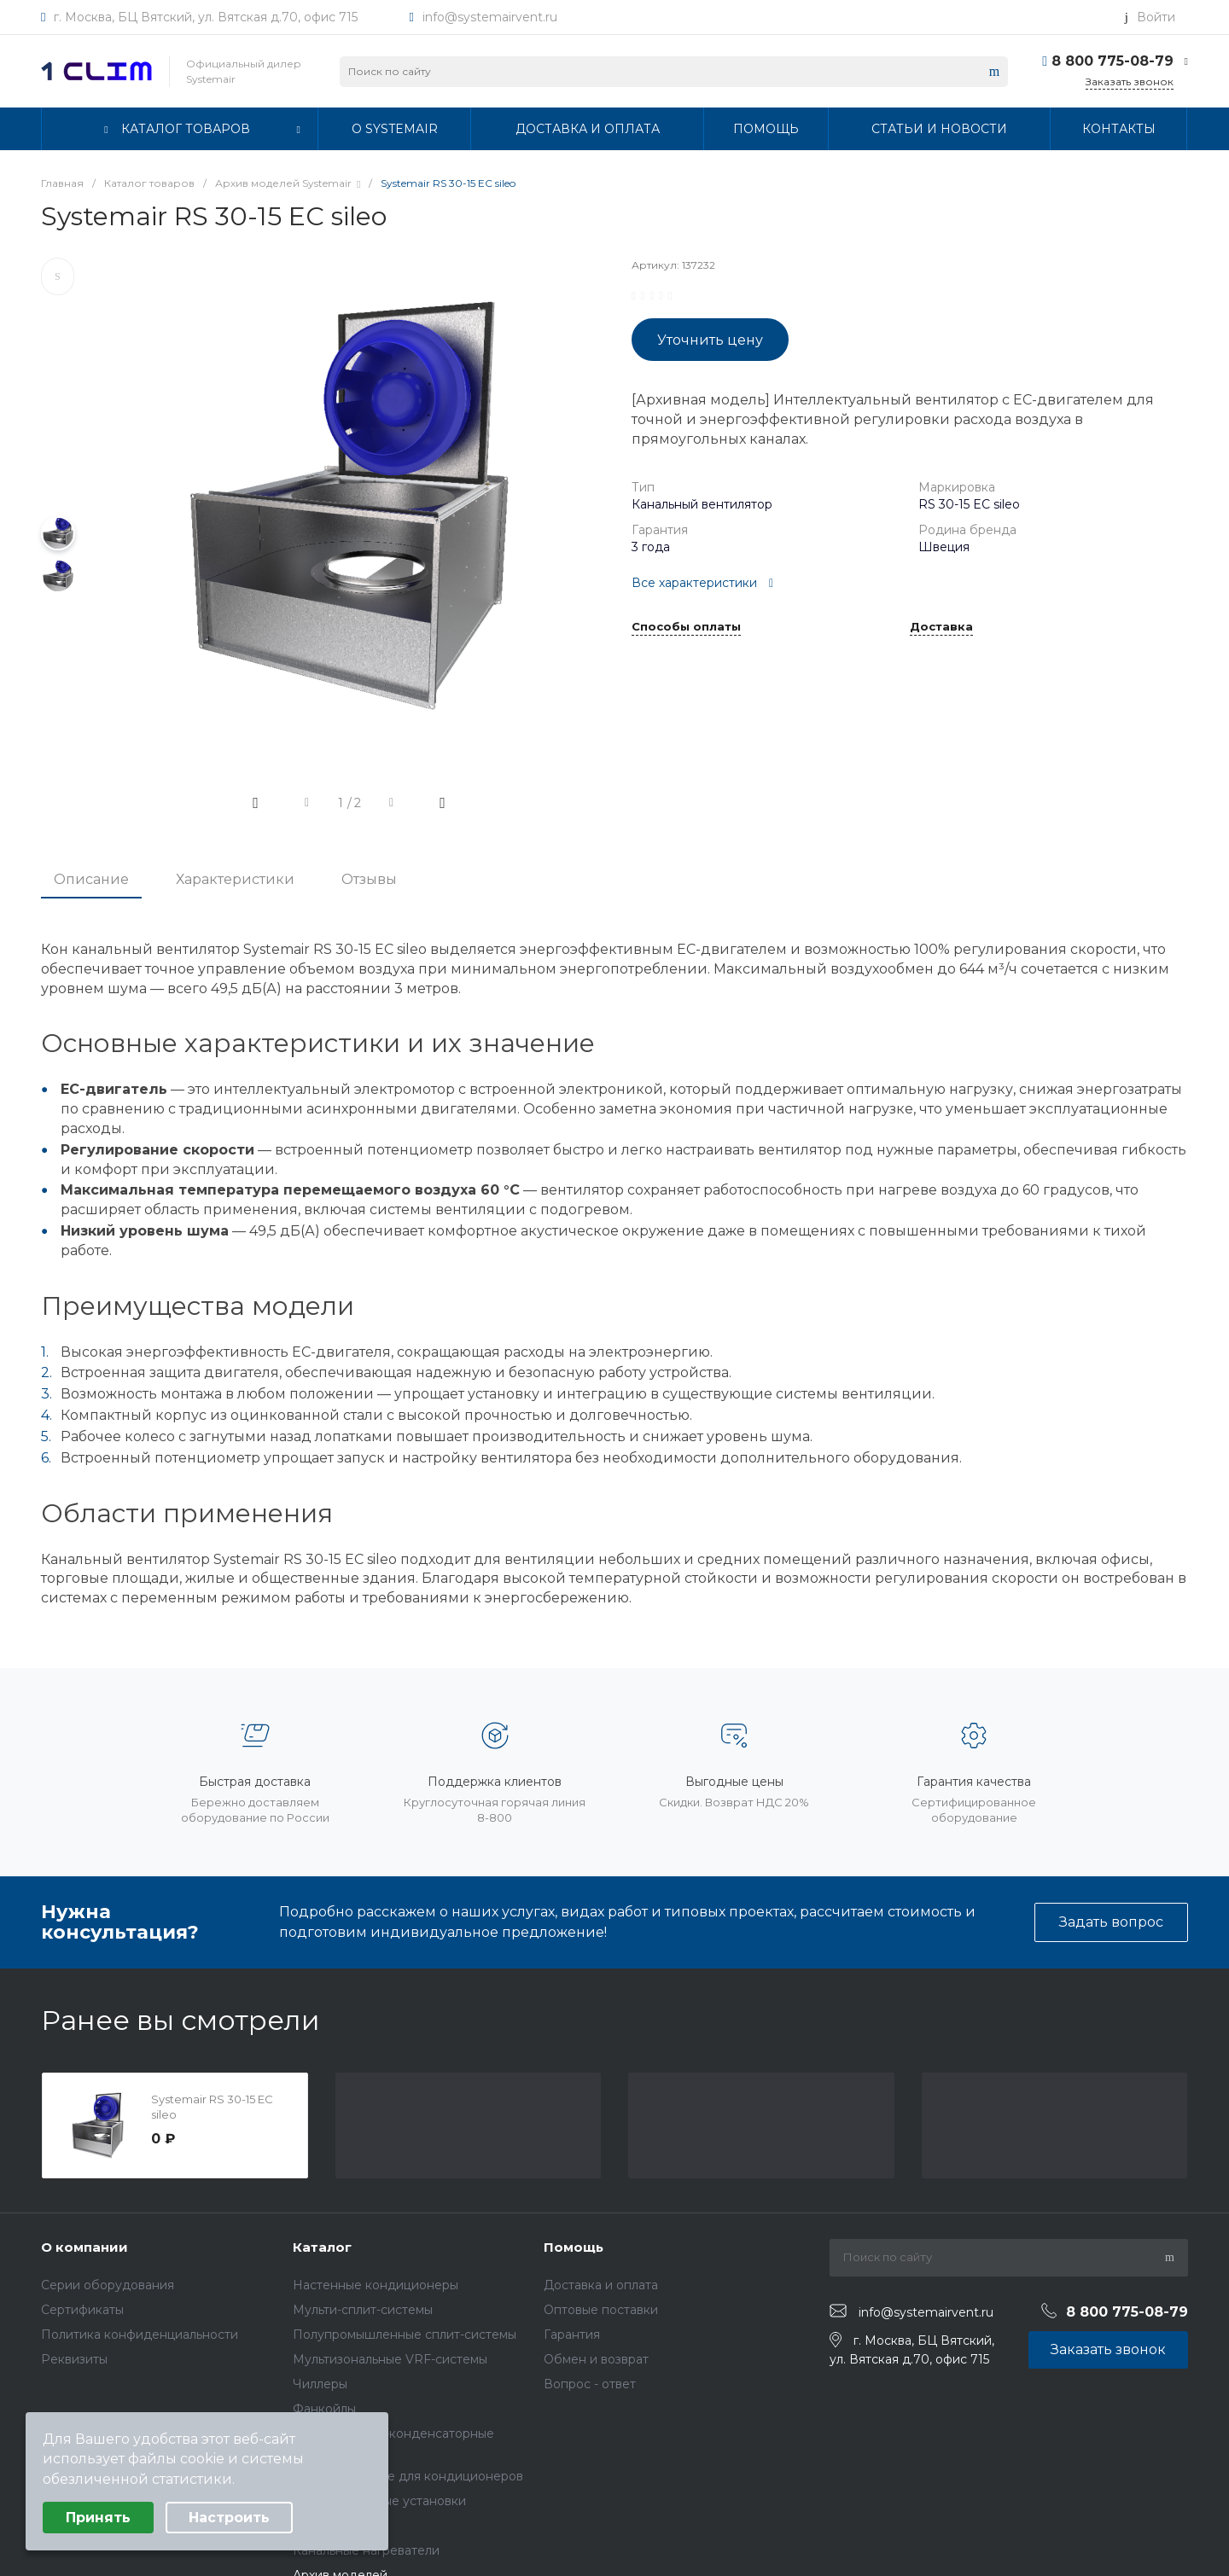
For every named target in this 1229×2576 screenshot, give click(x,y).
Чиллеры (320, 2384)
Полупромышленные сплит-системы (404, 2334)
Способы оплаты (686, 627)
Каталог (322, 2247)
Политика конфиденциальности (139, 2334)
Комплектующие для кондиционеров (408, 2476)
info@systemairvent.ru (489, 17)
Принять (98, 2517)
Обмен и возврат (596, 2359)
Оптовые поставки (601, 2309)
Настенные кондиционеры (375, 2285)
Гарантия (572, 2334)
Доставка (941, 627)
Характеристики (235, 879)
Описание (91, 879)
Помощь (573, 2247)
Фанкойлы (324, 2408)
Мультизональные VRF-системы (390, 2359)
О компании (84, 2247)
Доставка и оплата (601, 2285)
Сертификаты (82, 2309)
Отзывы (369, 879)
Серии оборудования (107, 2285)
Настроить (229, 2517)
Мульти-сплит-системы (363, 2309)
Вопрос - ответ (590, 2384)
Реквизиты (74, 2359)
